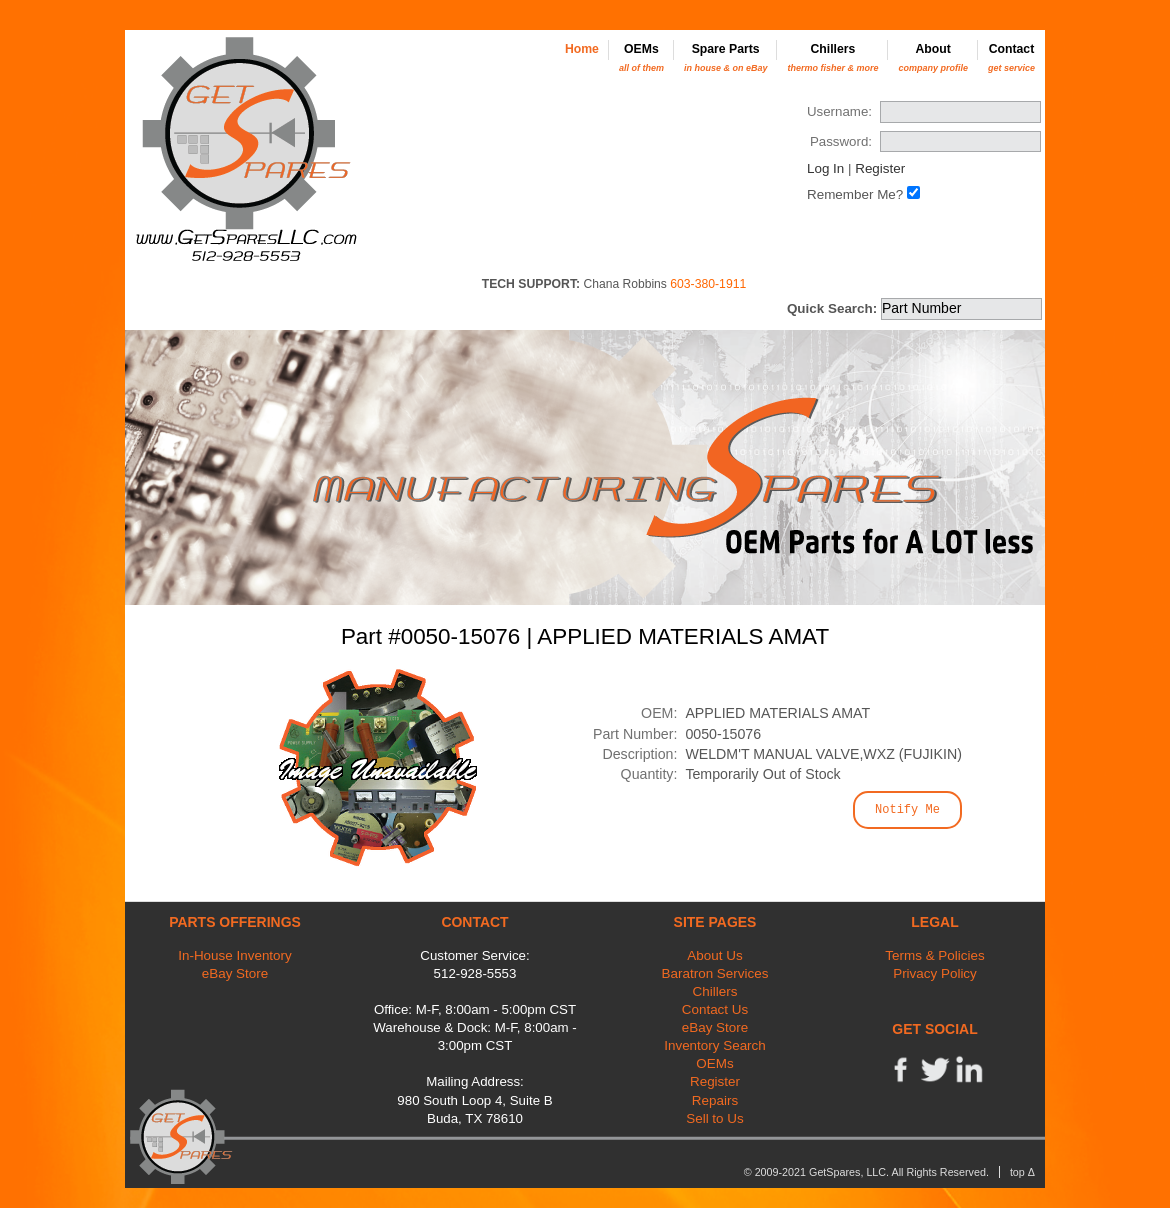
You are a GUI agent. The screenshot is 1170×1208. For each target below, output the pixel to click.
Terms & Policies (934, 955)
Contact (1011, 57)
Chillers (832, 57)
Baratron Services (715, 973)
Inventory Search (715, 1045)
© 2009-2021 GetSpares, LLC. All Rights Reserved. (866, 1172)
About (933, 57)
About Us (714, 955)
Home (582, 49)
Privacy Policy (935, 973)
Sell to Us (715, 1118)
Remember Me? (855, 194)
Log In (825, 168)
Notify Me (907, 810)
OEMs (641, 57)
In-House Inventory (235, 955)
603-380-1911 (708, 284)
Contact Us (715, 1009)
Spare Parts (726, 57)
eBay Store (235, 973)
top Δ (1022, 1172)
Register (880, 168)
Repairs (715, 1100)
